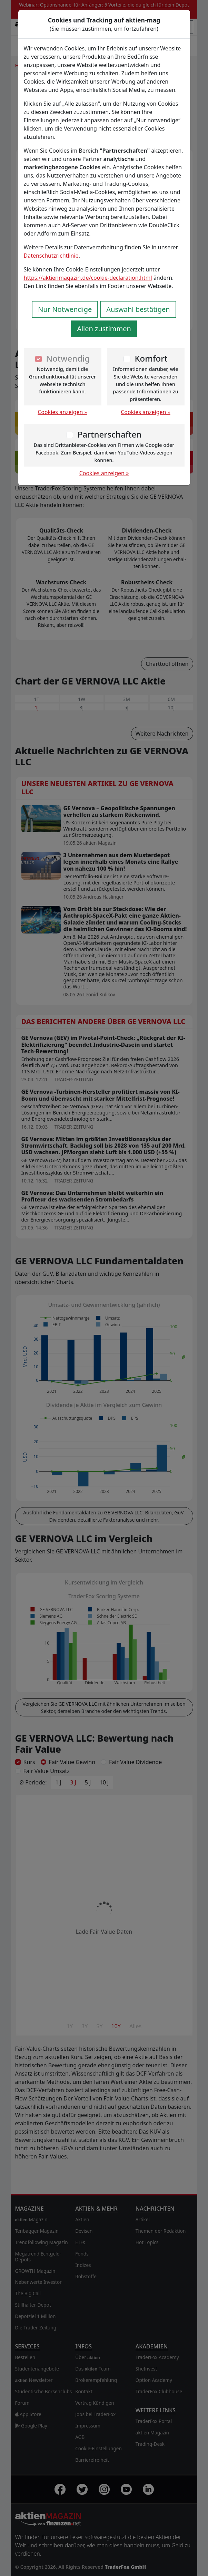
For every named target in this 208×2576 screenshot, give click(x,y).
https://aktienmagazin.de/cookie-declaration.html (88, 277)
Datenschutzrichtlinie (51, 255)
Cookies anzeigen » (62, 412)
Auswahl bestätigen (138, 309)
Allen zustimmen (104, 328)
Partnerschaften (110, 434)
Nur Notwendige (65, 309)
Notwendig (68, 358)
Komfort (151, 358)
